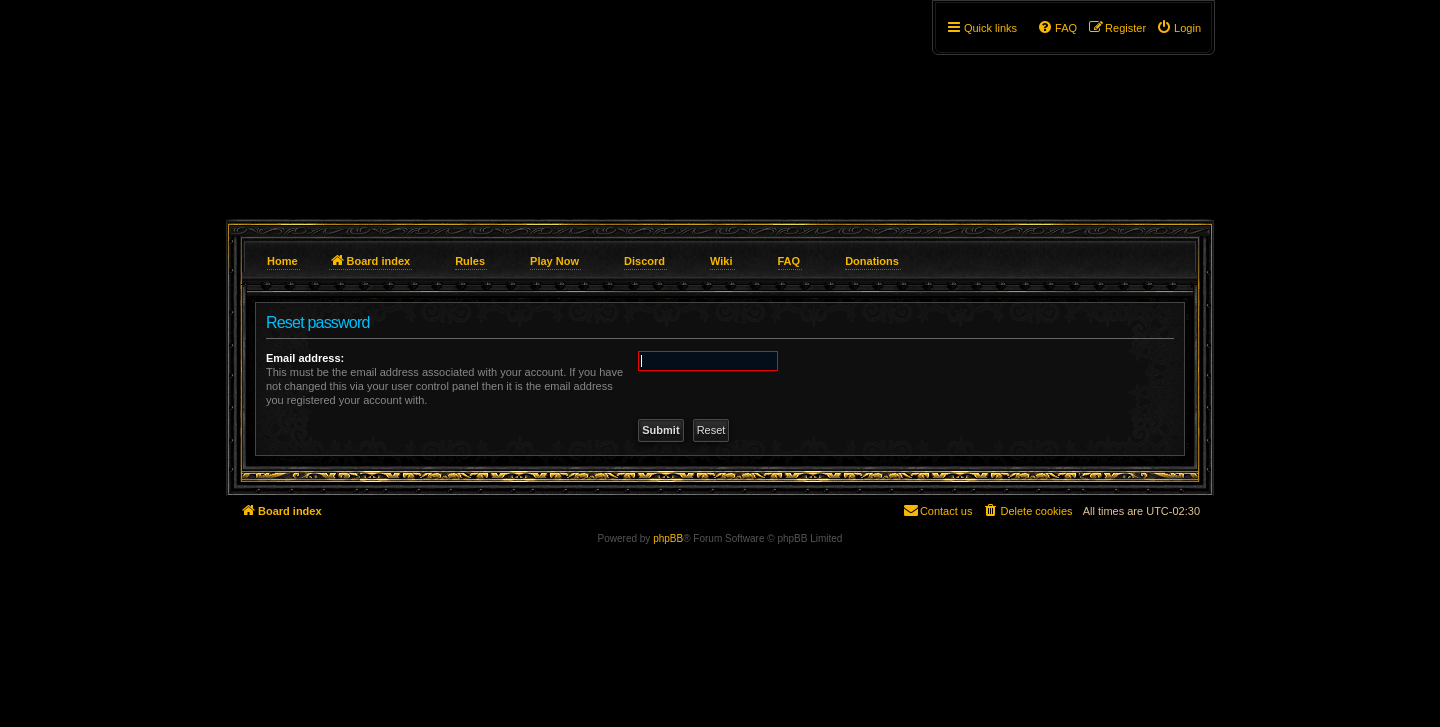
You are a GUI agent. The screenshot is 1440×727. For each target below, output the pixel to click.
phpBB (668, 538)
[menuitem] (1178, 28)
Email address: (305, 358)
